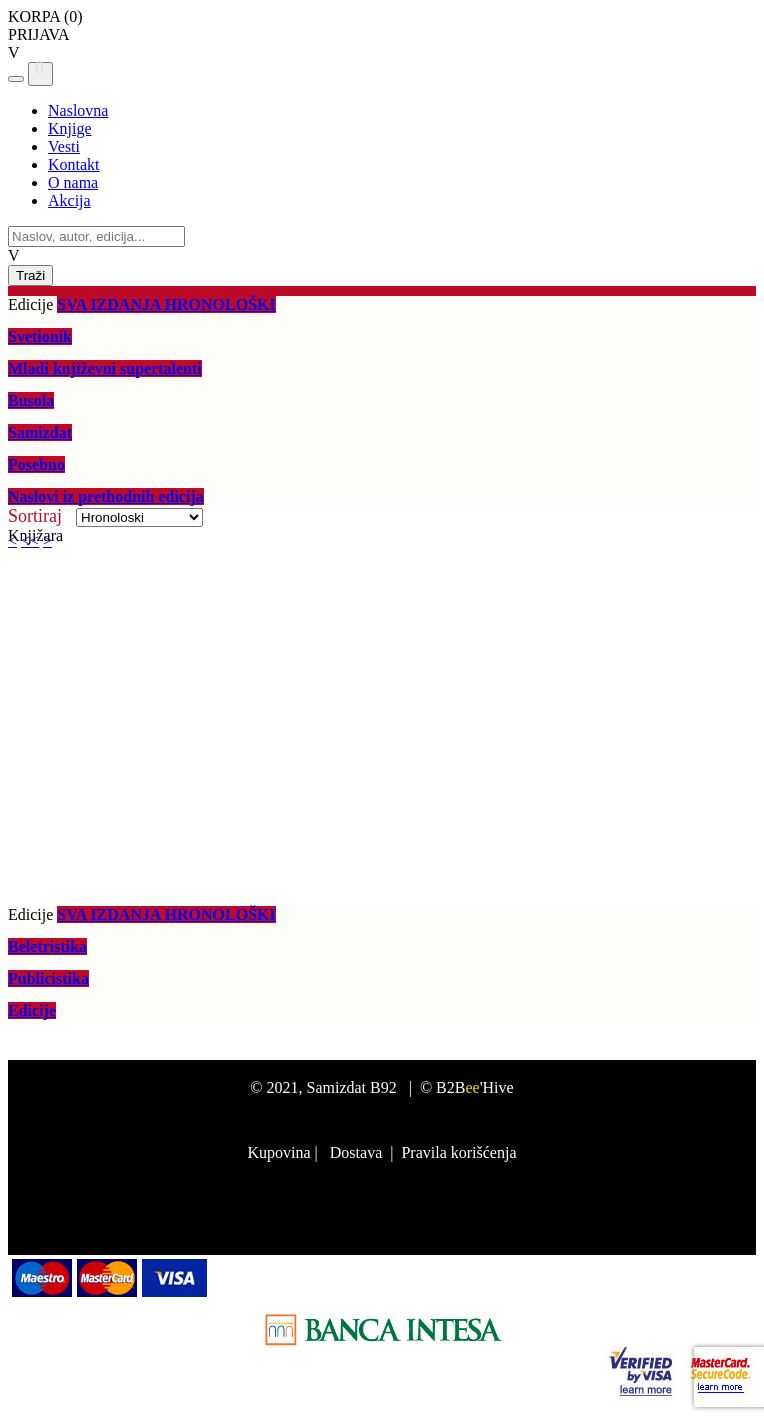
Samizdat (40, 432)
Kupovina (278, 1152)
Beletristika (47, 946)
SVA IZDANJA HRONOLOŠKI (166, 304)
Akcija (69, 200)
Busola (31, 400)
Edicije (32, 1010)
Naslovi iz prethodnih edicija (106, 496)
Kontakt (74, 164)
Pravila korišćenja (458, 1152)
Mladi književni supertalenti (105, 368)
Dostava (356, 1152)
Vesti (64, 146)
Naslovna (78, 110)
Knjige (70, 128)
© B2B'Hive (467, 1087)
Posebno (36, 464)
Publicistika (48, 978)
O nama (73, 182)
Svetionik (40, 336)
